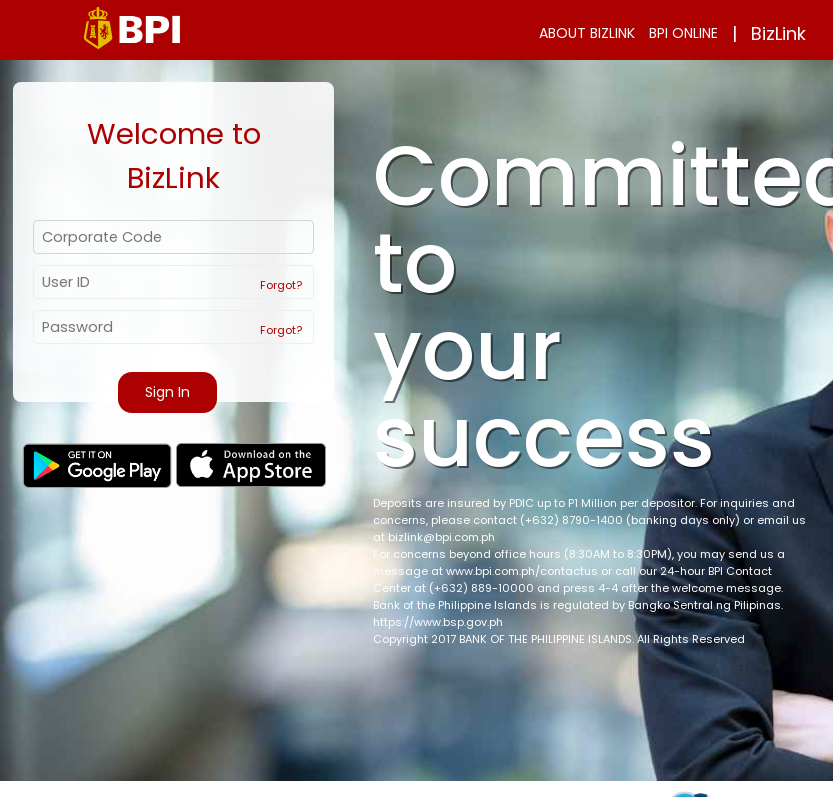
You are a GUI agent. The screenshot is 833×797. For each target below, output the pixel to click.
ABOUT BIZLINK (587, 33)
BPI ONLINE (683, 33)
